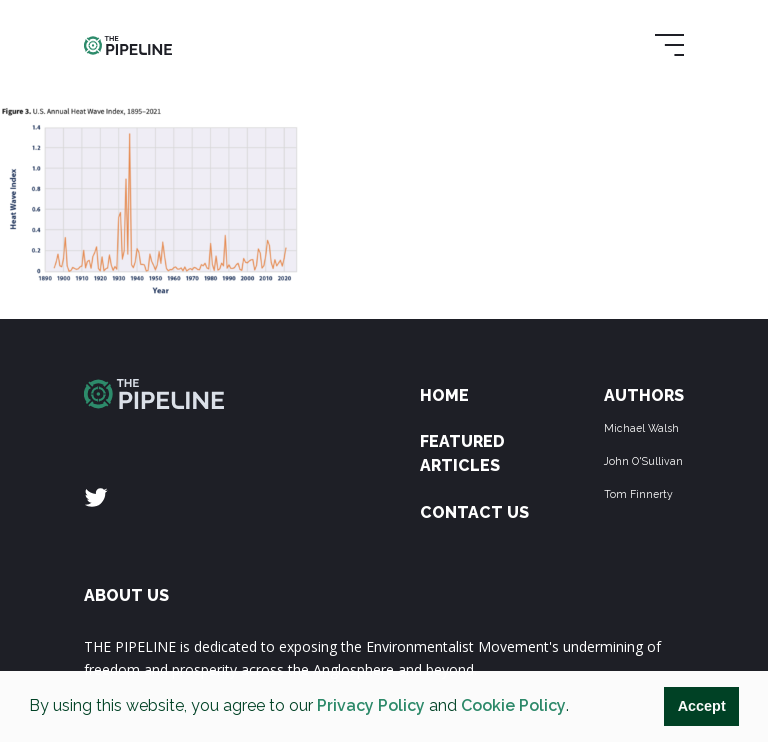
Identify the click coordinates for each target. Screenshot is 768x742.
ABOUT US (126, 595)
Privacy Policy (371, 705)
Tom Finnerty (638, 494)
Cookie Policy (513, 705)
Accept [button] (702, 706)
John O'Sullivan (643, 461)
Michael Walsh (641, 428)
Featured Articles (462, 453)
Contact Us (474, 512)
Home (444, 395)
